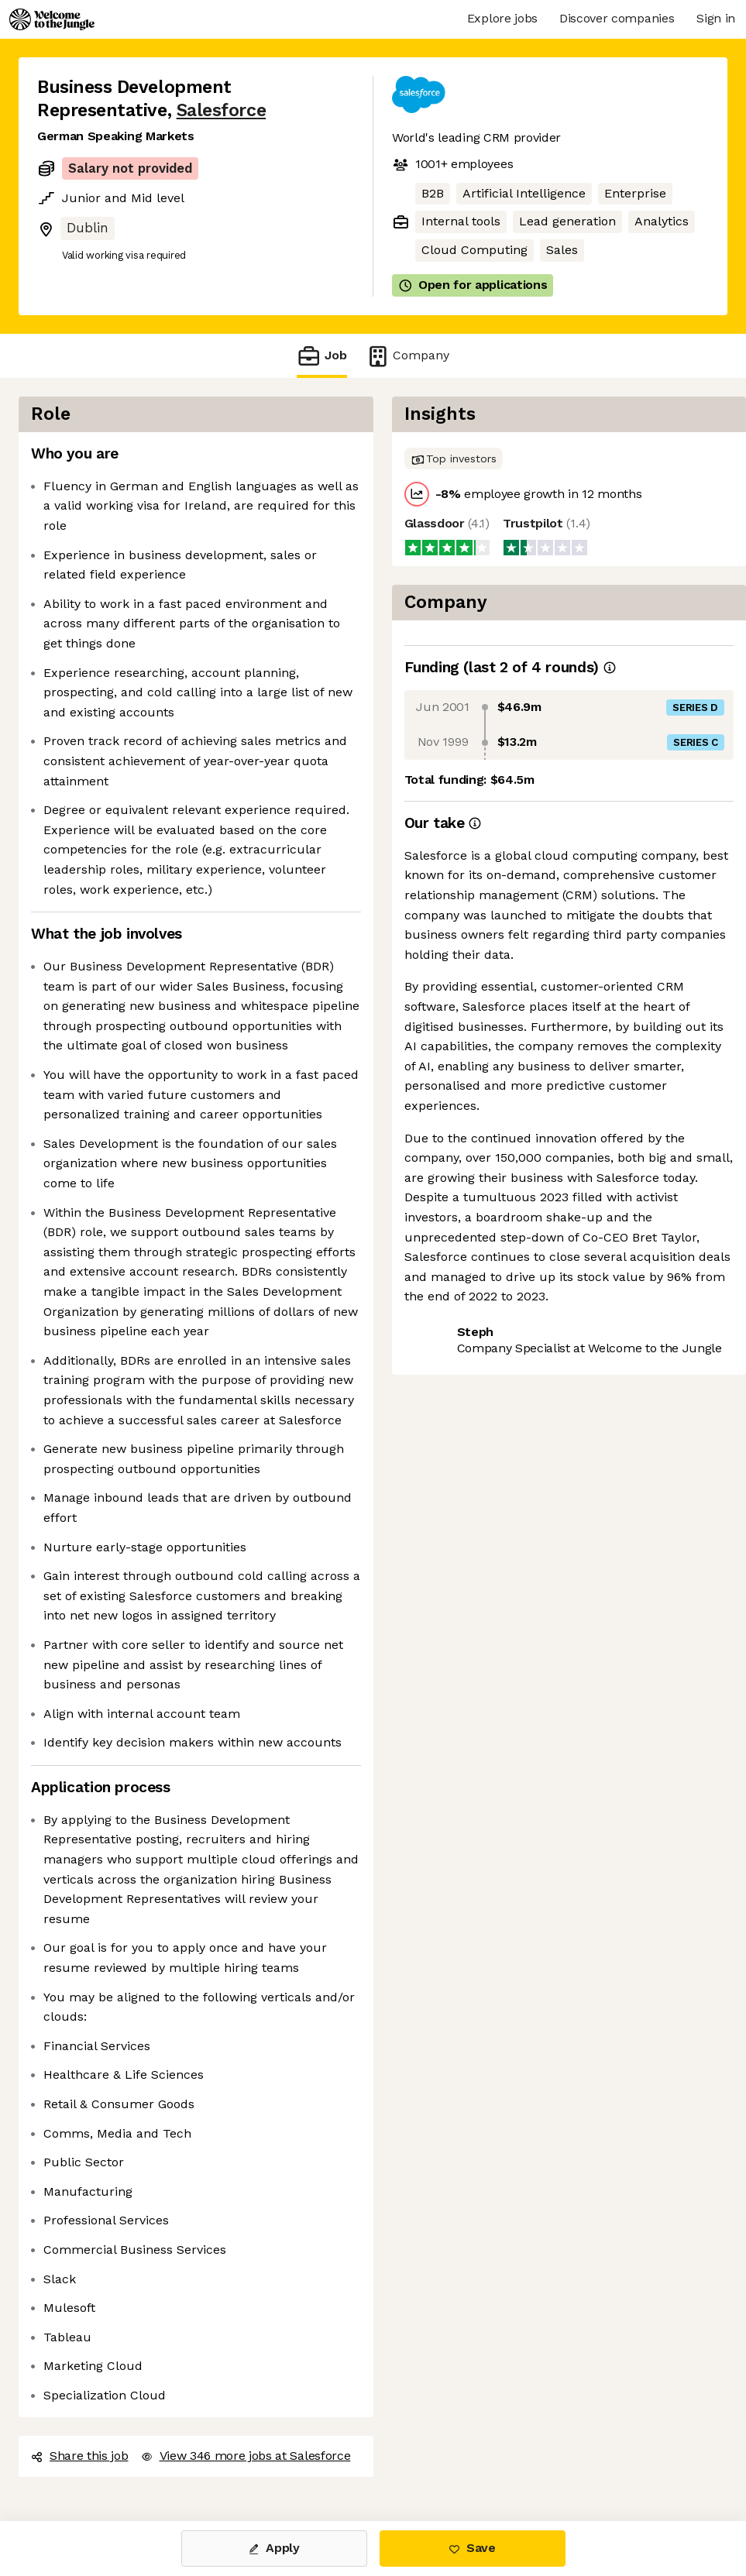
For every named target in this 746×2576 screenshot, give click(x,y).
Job (321, 356)
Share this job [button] (80, 2455)
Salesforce (221, 110)
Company (407, 356)
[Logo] (52, 19)
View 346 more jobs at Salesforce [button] (246, 2455)
